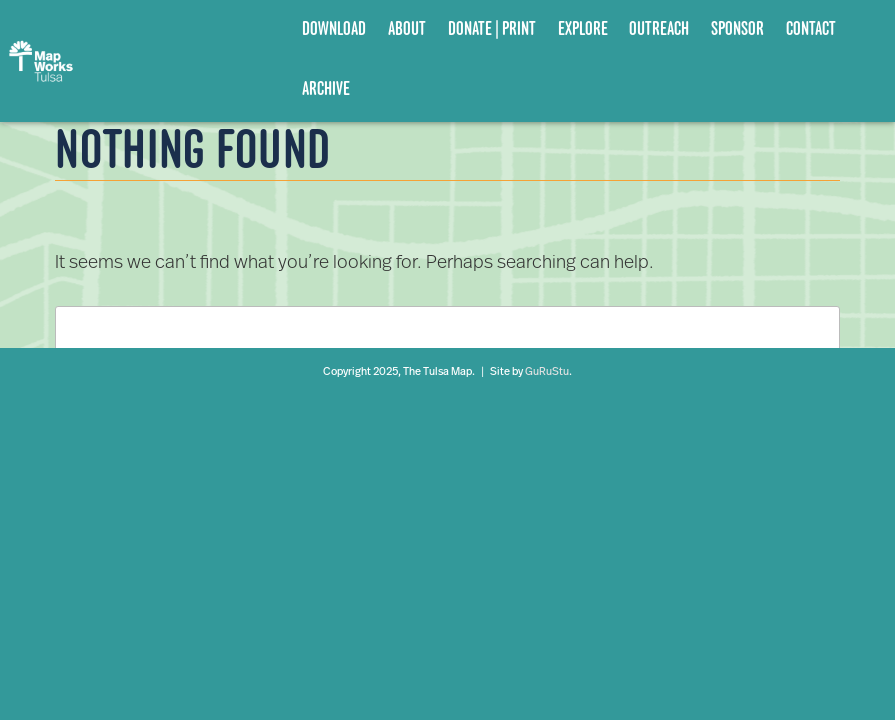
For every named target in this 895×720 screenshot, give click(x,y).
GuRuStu (547, 372)
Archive (326, 88)
